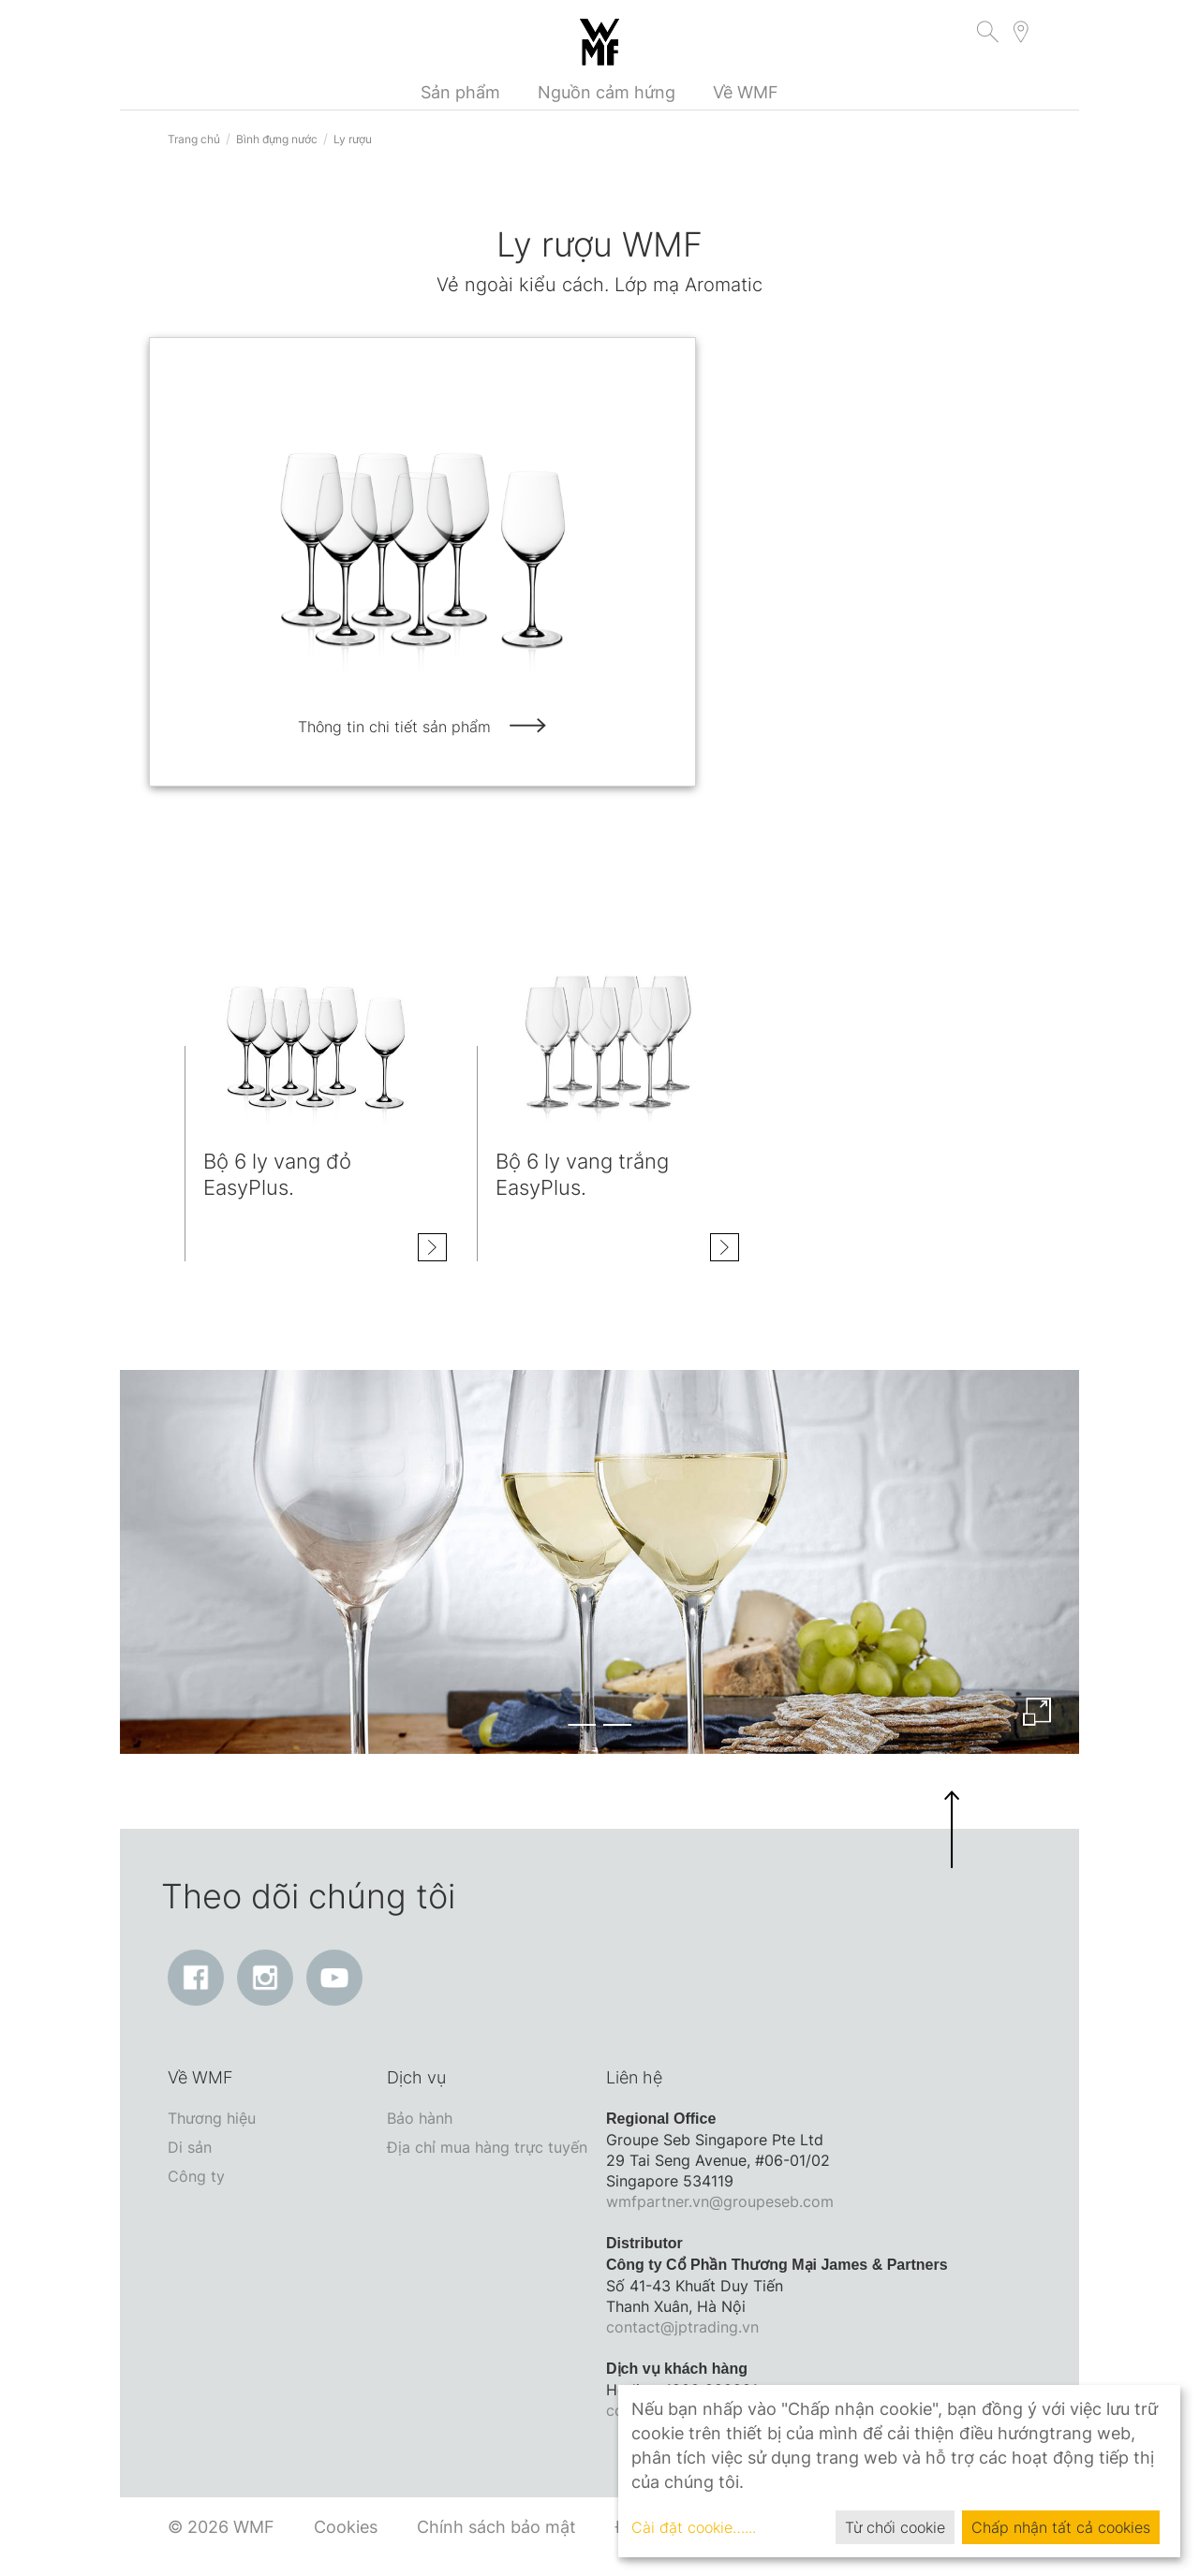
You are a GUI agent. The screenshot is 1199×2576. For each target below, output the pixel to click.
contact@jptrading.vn (682, 2327)
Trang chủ (194, 139)
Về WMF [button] (745, 92)
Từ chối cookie (895, 2527)
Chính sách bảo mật (496, 2527)
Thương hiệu (212, 2118)
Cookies (345, 2527)
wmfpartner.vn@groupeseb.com (720, 2201)
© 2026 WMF (221, 2527)
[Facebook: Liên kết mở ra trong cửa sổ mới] (196, 1978)
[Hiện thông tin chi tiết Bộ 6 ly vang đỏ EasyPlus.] (432, 1247)
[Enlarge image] (1037, 1712)
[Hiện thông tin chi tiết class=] (316, 1034)
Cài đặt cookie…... (693, 2527)
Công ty (196, 2176)
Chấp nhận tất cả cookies (1060, 2527)
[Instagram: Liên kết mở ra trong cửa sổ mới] (265, 1978)
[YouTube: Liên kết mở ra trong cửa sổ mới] (334, 1978)
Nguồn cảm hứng (606, 92)
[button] (988, 34)
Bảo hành (419, 2118)
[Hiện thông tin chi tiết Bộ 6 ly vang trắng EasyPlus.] (724, 1254)
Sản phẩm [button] (460, 92)
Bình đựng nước (277, 139)
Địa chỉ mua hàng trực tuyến (487, 2147)
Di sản (190, 2147)
